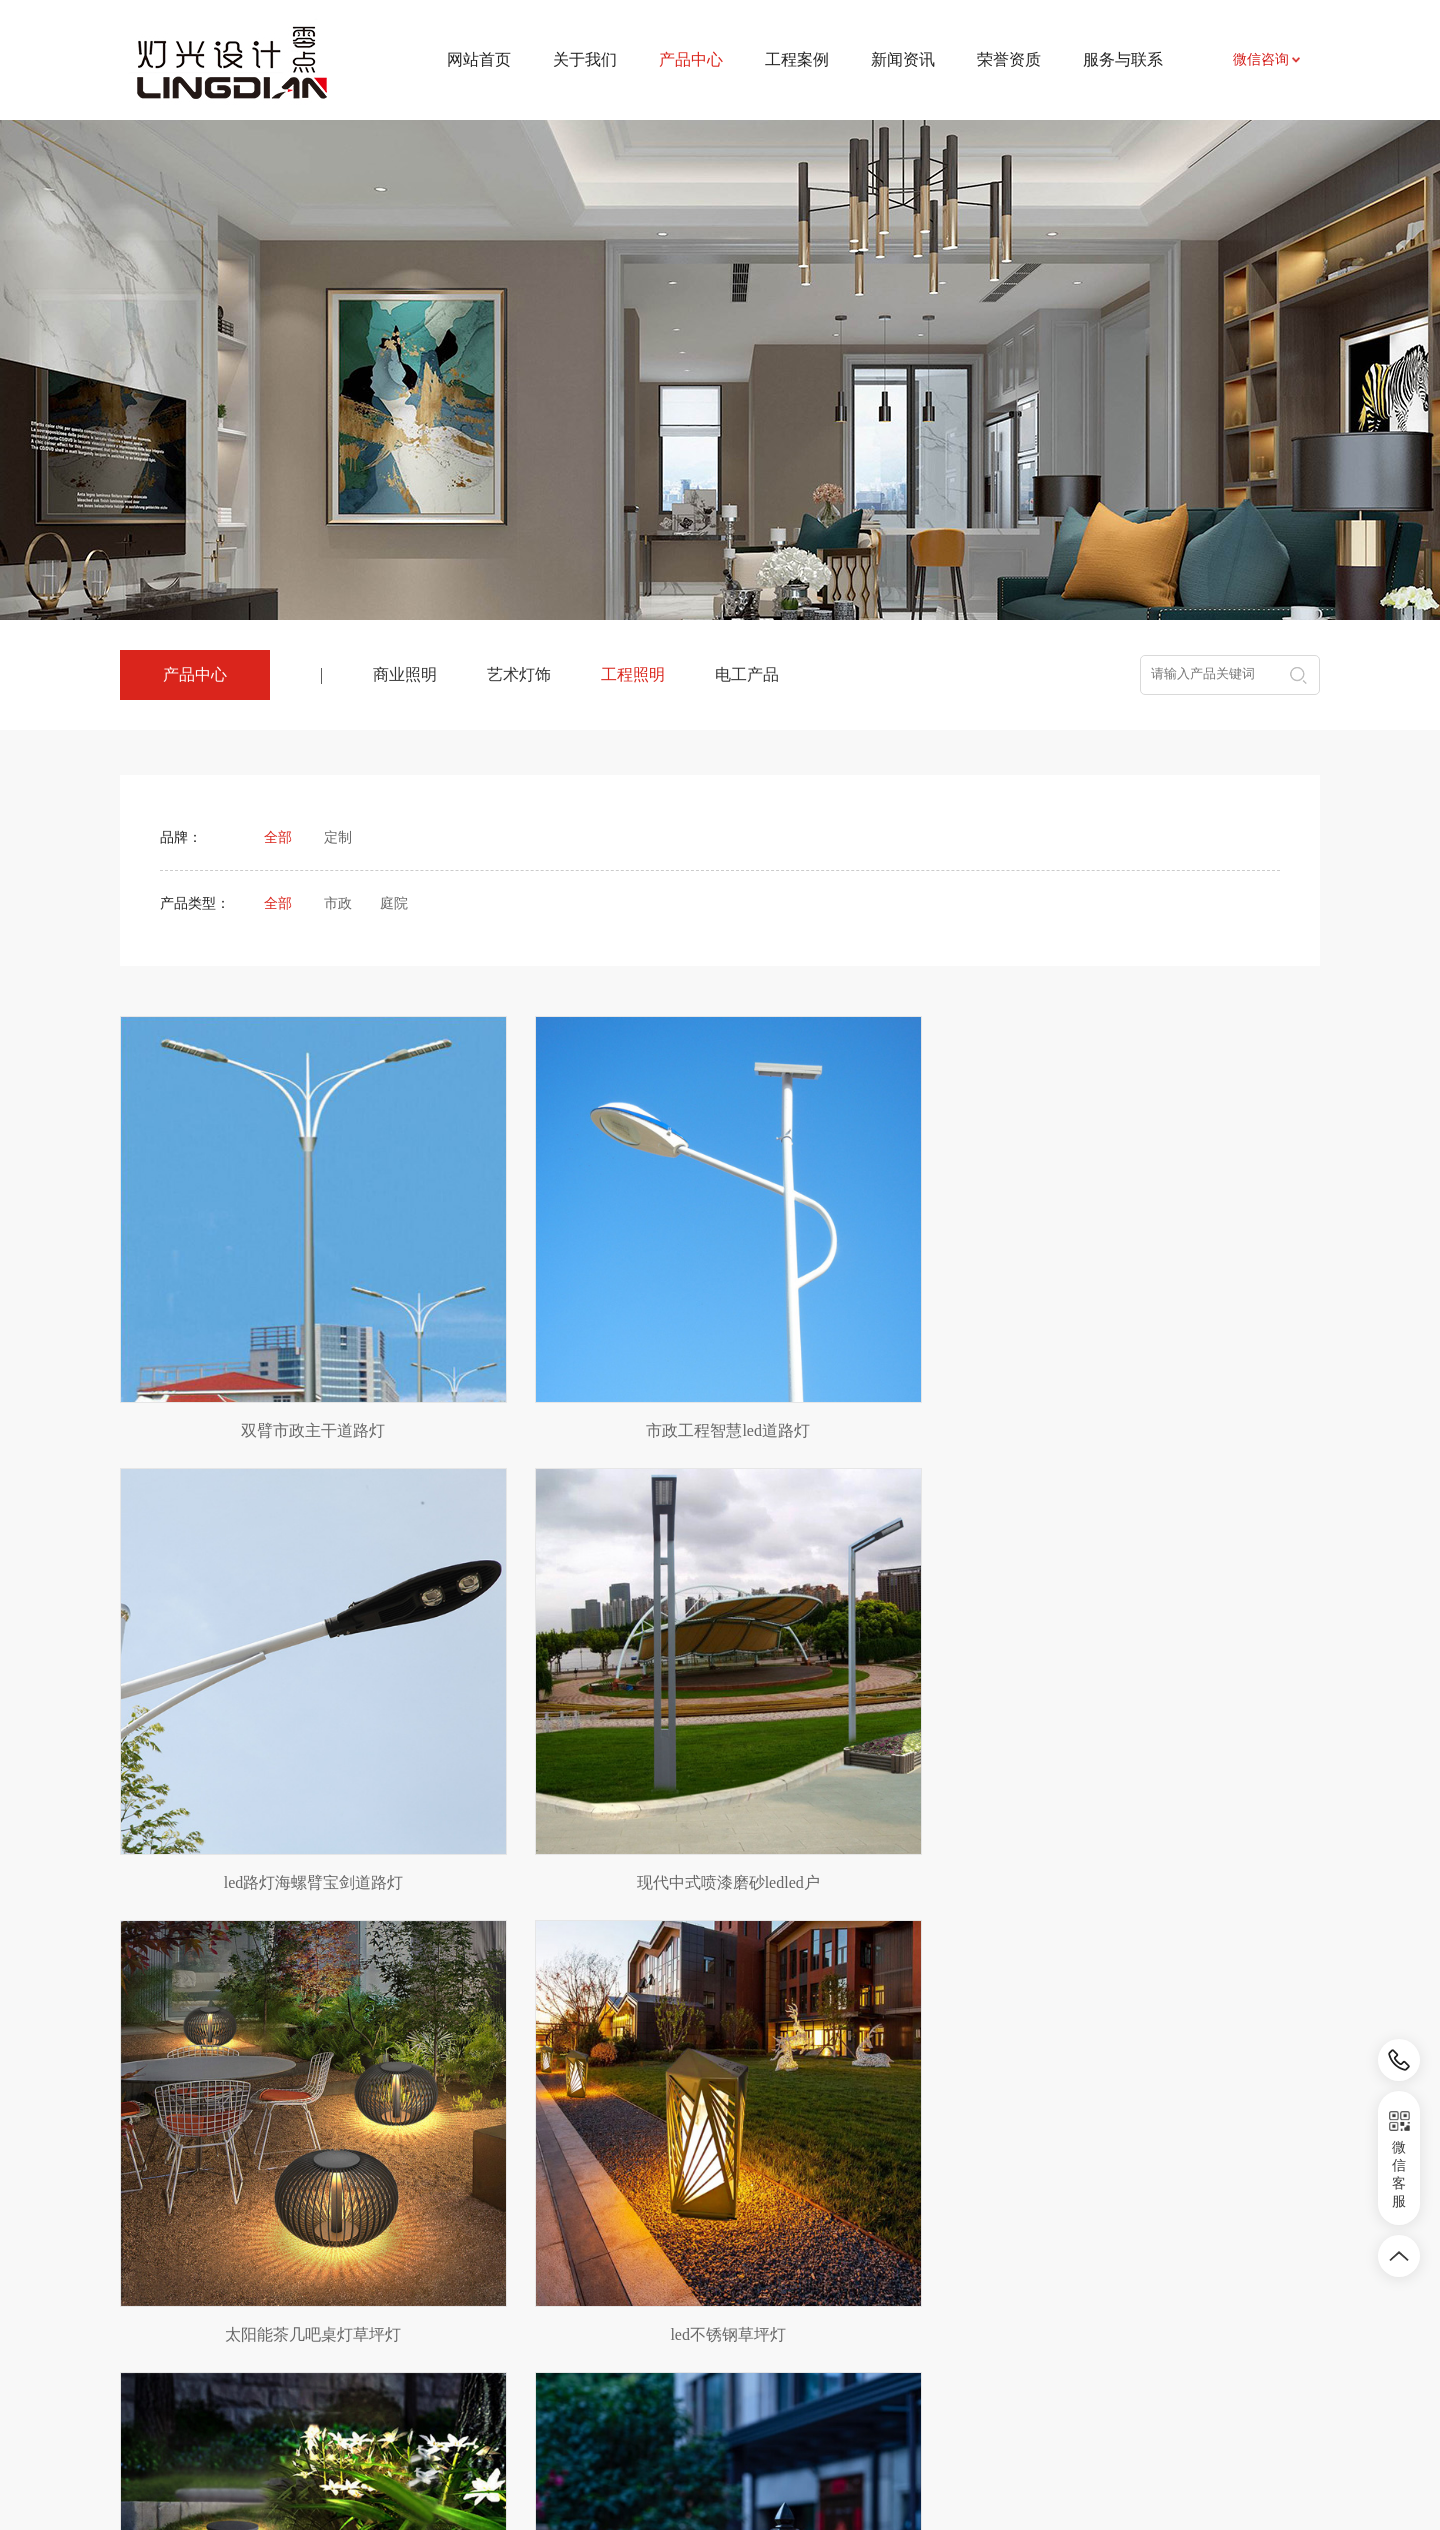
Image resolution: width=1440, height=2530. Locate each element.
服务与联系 (1123, 59)
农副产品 (312, 2327)
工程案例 (797, 59)
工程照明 (633, 674)
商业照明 (405, 674)
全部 (278, 837)
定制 (338, 837)
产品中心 (452, 2222)
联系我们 (883, 2268)
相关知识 (738, 2328)
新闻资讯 (903, 59)
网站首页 (479, 59)
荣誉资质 (1009, 59)
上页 (647, 2092)
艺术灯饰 (519, 674)
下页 (794, 2092)
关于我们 (585, 59)
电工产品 (747, 674)
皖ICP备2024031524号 (890, 2469)
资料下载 (883, 2298)
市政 (338, 903)
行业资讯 (738, 2298)
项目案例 (593, 2268)
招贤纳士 (883, 2328)
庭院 (394, 903)
